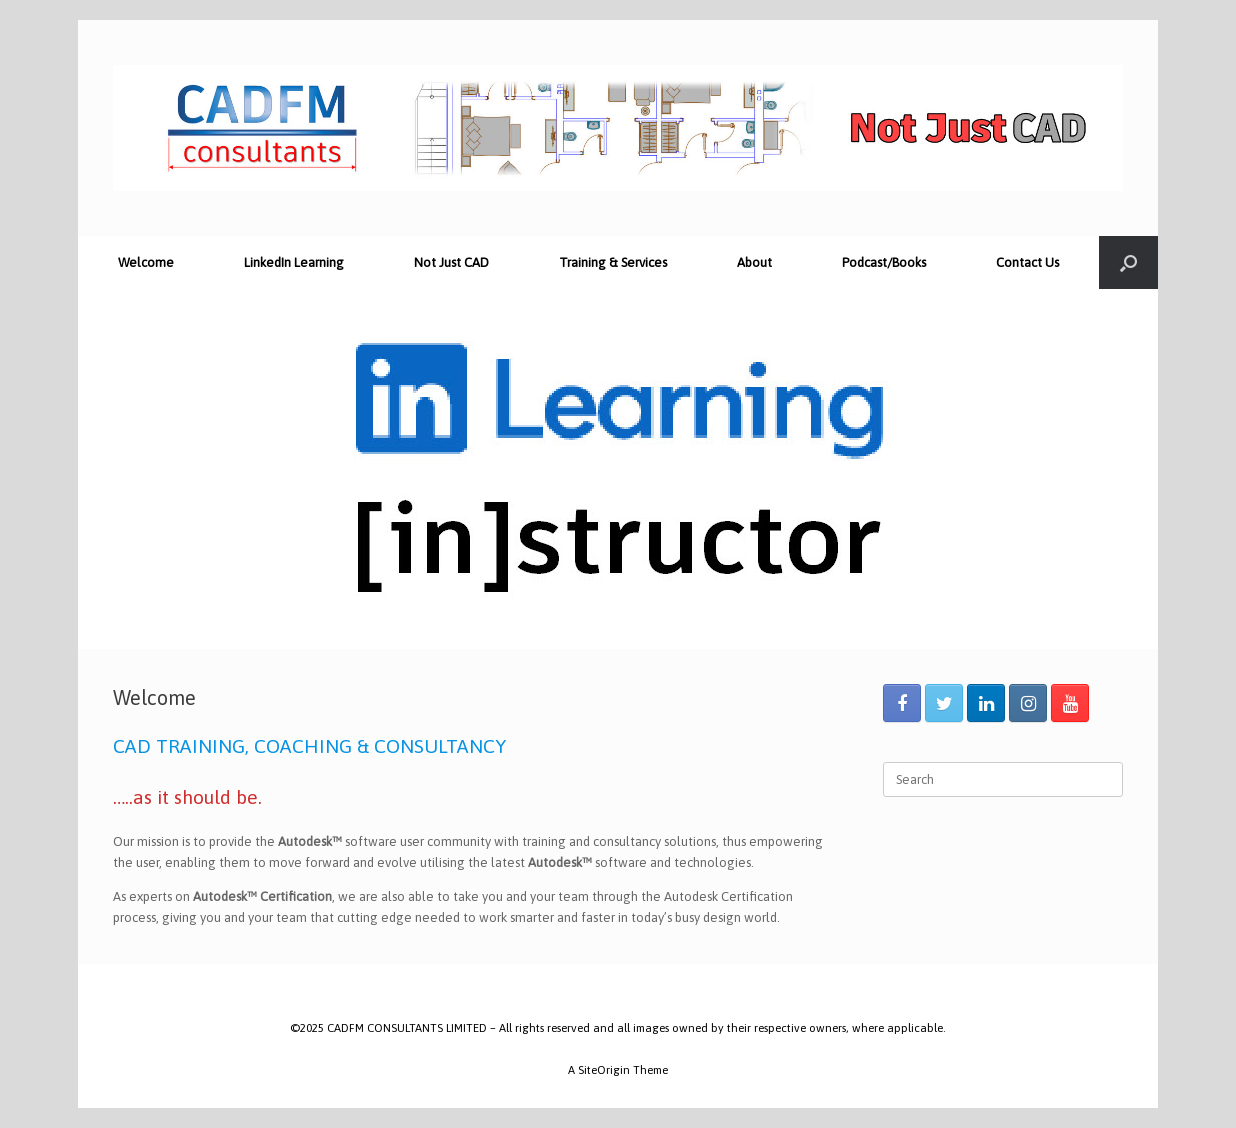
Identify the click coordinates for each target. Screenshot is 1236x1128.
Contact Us (1027, 262)
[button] (109, 469)
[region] (618, 469)
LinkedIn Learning (294, 262)
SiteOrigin (604, 1069)
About (754, 262)
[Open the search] (1128, 262)
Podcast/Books (884, 262)
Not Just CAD (451, 262)
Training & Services (613, 262)
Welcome (146, 262)
